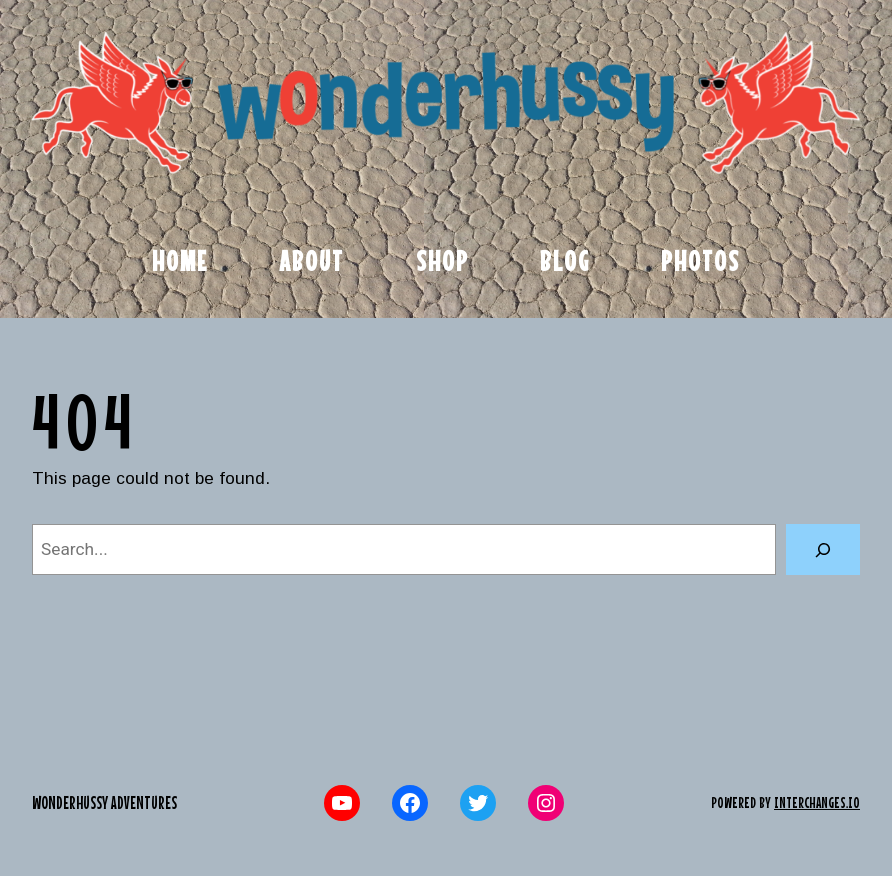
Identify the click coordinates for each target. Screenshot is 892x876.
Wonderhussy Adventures (104, 803)
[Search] (823, 549)
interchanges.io (817, 802)
